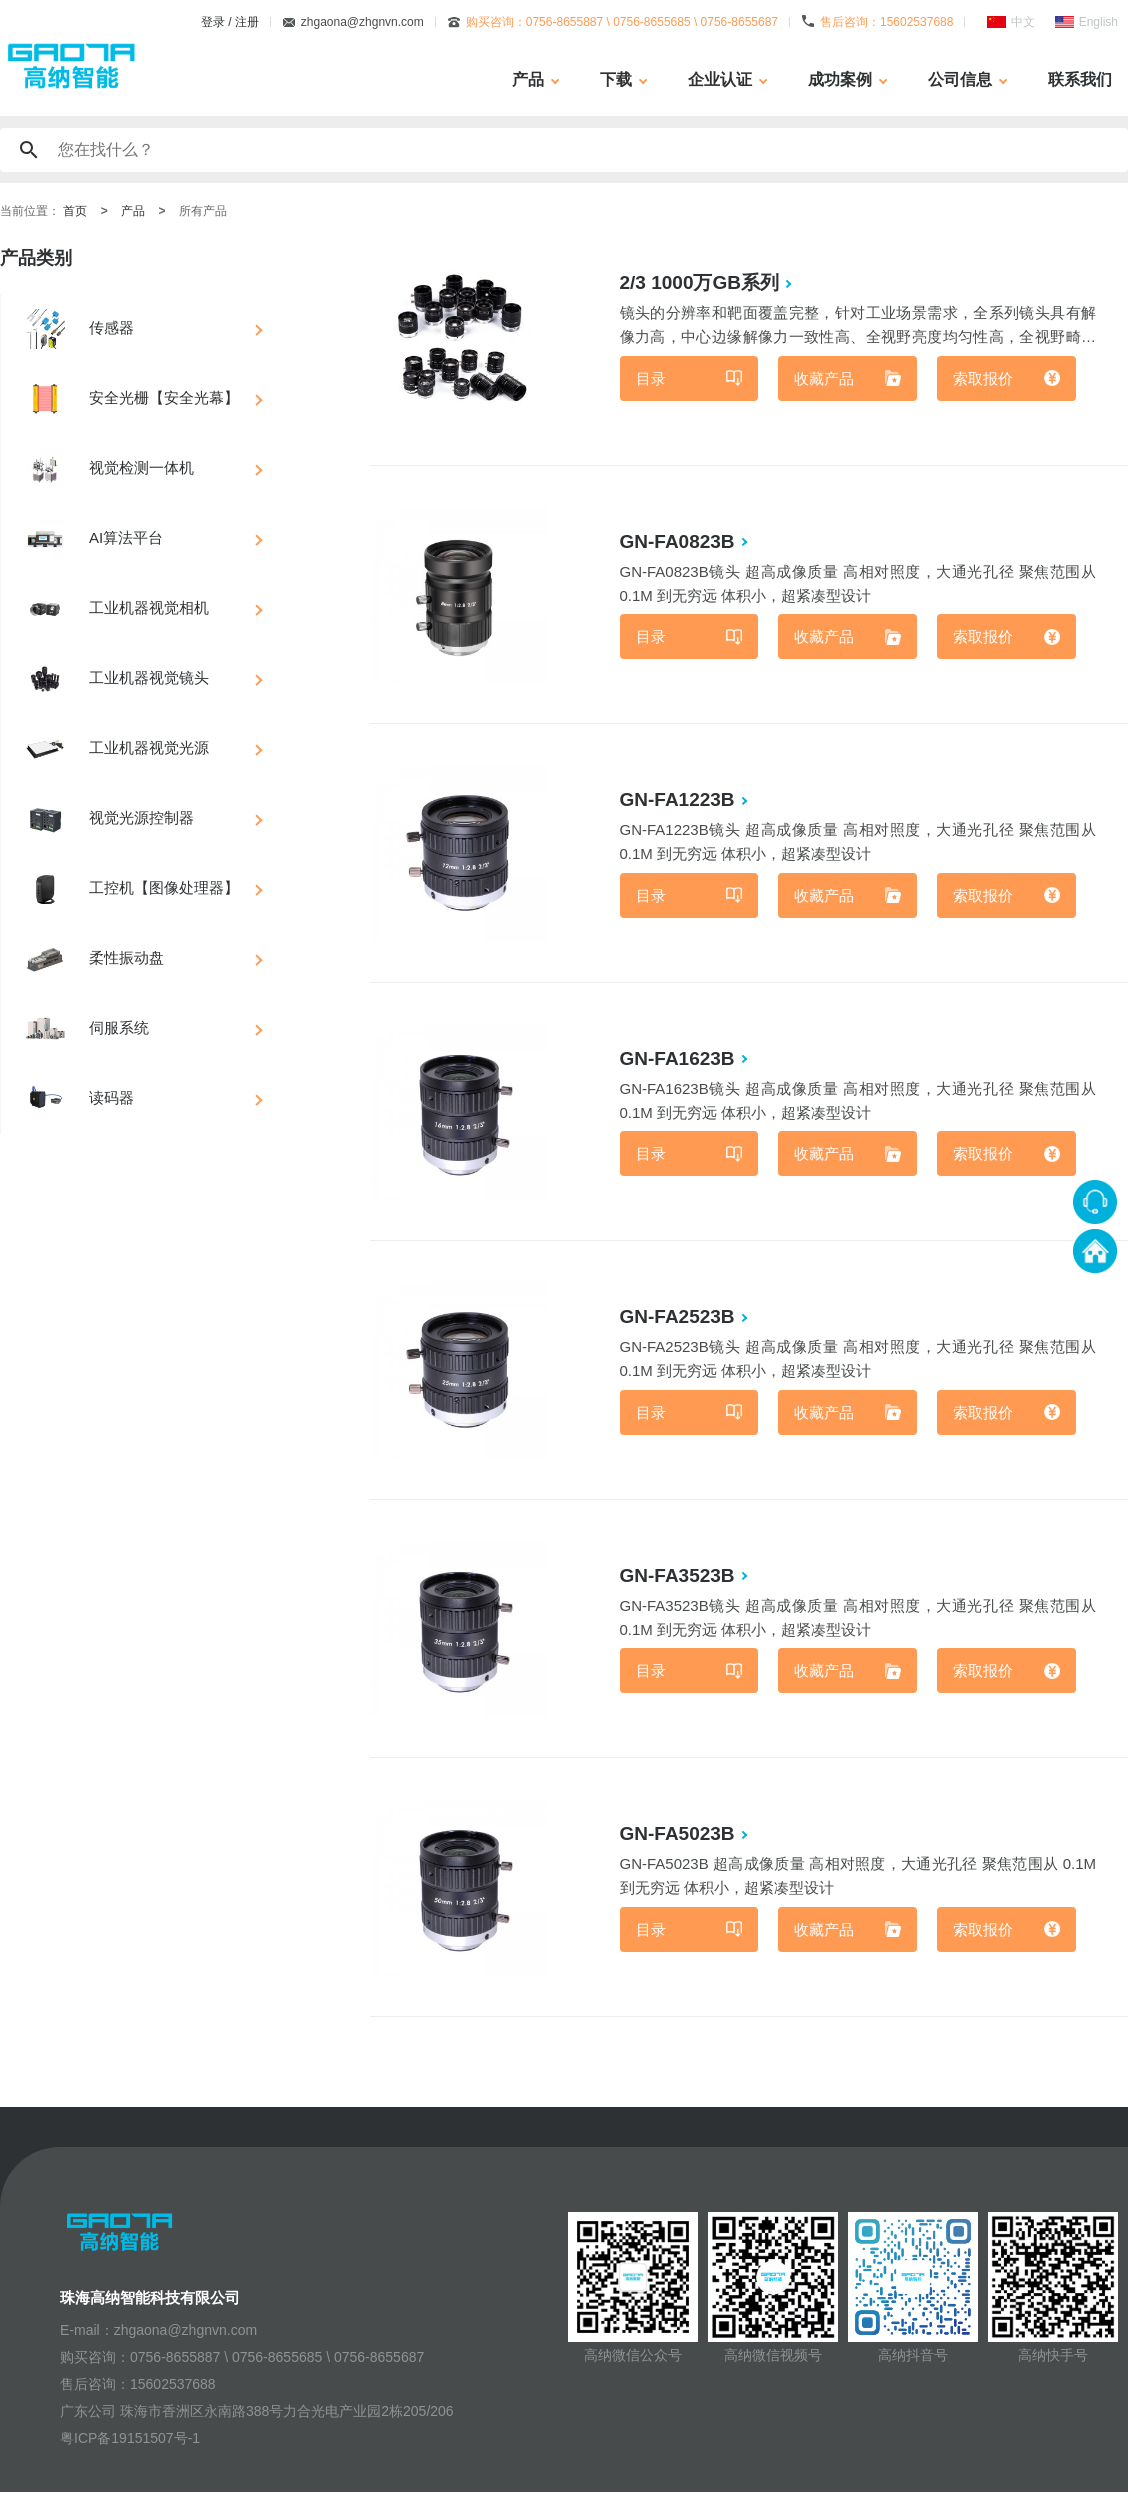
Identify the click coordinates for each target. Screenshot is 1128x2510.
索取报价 (984, 380)
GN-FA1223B (679, 804)
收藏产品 (826, 380)
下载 (616, 79)
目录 (653, 380)
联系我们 (1080, 79)
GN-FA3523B (679, 1587)
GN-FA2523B (679, 1326)
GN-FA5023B (679, 1848)
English (1098, 22)
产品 (528, 79)
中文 (1023, 22)
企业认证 (720, 79)
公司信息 (960, 79)
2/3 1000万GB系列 (701, 282)
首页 (75, 211)
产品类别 (36, 258)
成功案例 (840, 79)
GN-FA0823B (679, 543)
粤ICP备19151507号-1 (130, 2456)
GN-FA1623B (679, 1065)
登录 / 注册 (230, 22)
